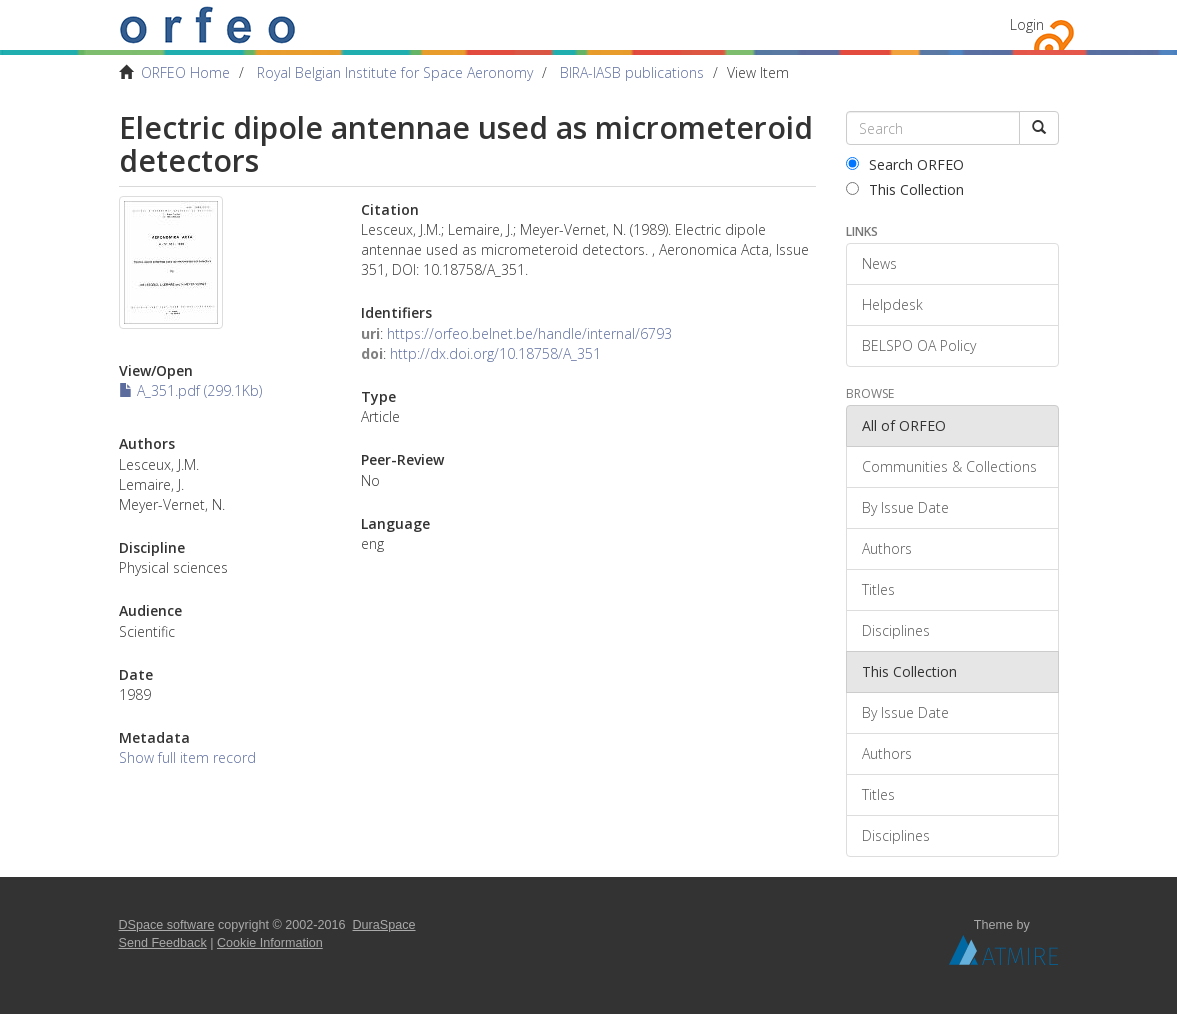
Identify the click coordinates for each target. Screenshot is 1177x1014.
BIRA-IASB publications (632, 72)
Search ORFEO (905, 164)
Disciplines (896, 630)
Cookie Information (270, 943)
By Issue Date (905, 507)
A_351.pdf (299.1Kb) (190, 390)
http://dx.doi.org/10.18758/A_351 (495, 353)
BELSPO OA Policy (919, 345)
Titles (878, 589)
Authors (887, 548)
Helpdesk (892, 304)
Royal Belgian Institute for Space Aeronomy (395, 72)
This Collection (905, 189)
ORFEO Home (185, 72)
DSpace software (167, 925)
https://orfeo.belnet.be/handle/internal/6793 (529, 333)
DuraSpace (384, 925)
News (879, 263)
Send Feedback (163, 943)
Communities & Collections (949, 466)
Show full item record (187, 757)
